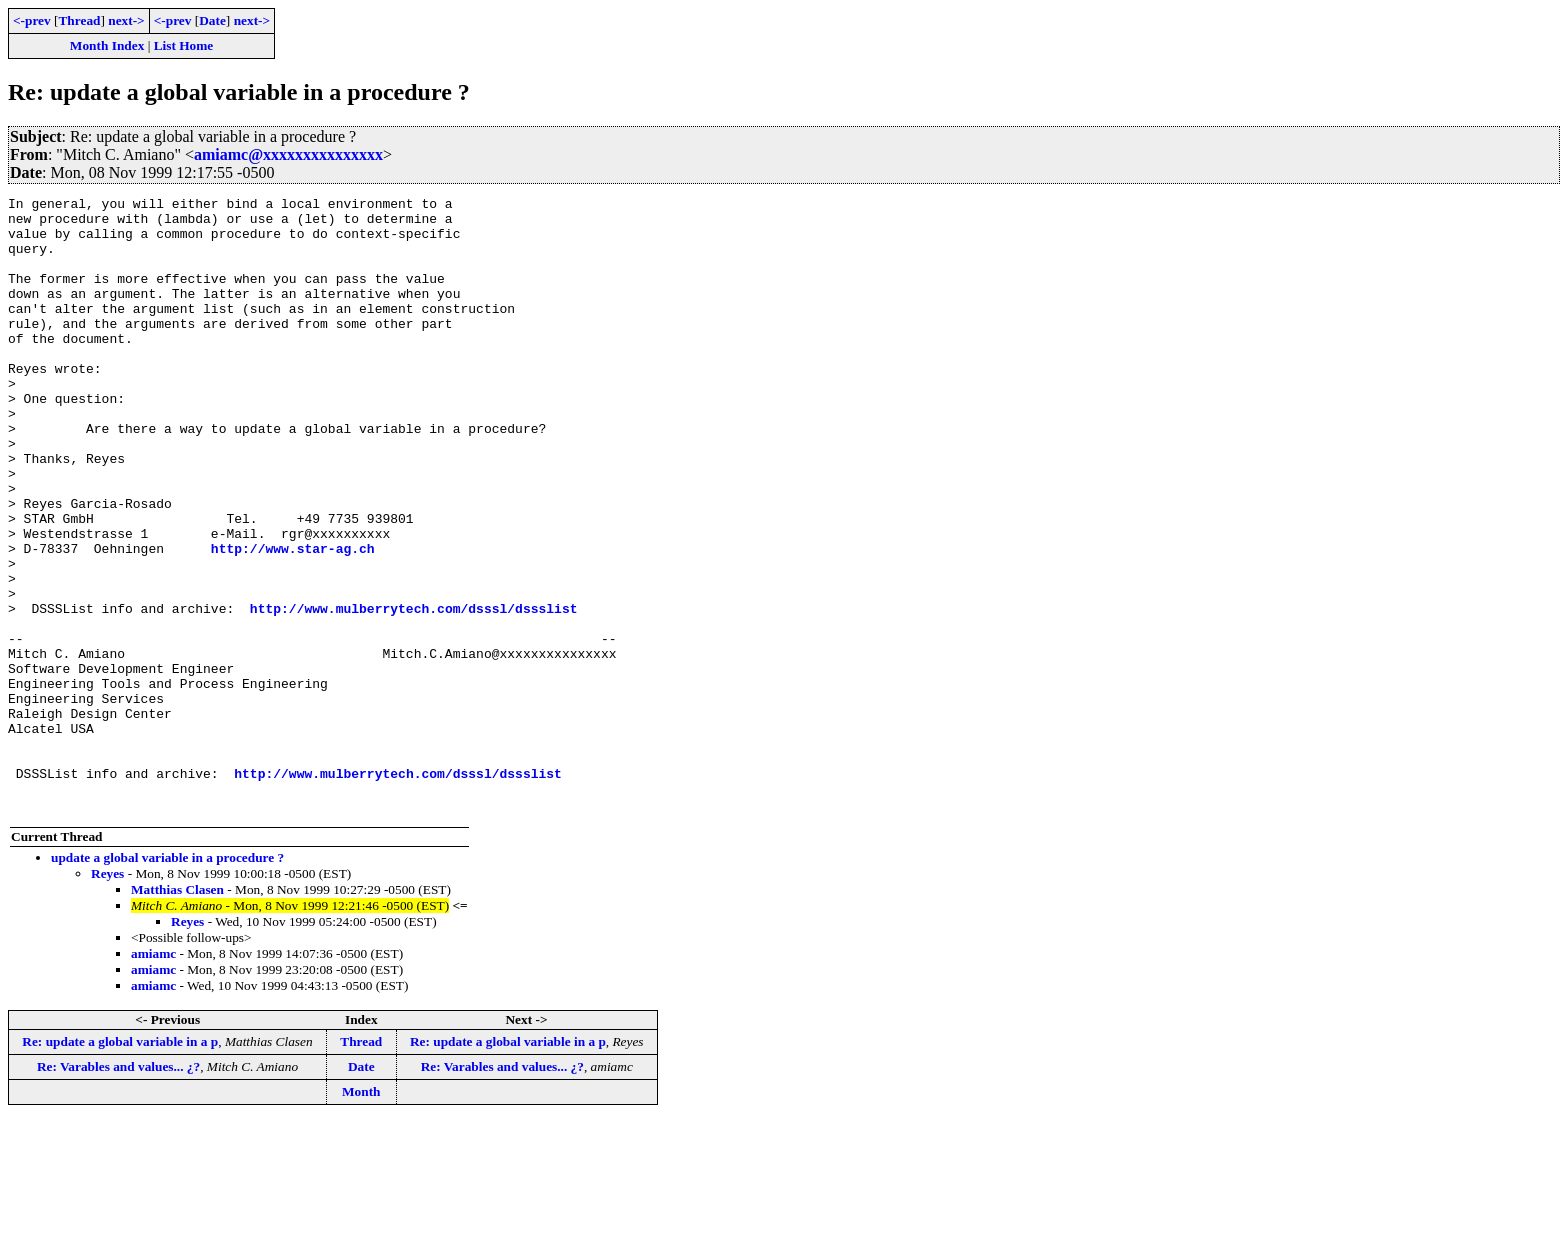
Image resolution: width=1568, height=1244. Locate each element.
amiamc (153, 1076)
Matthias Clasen (177, 1012)
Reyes (107, 996)
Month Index (107, 45)
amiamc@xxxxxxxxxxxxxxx (288, 154)
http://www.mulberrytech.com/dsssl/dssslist (414, 692)
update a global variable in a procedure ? (167, 980)
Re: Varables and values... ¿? (118, 1189)
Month (361, 1214)
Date (212, 20)
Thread (79, 20)
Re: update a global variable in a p (120, 1164)
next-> (126, 20)
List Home (184, 45)
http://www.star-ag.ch (293, 620)
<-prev (32, 20)
